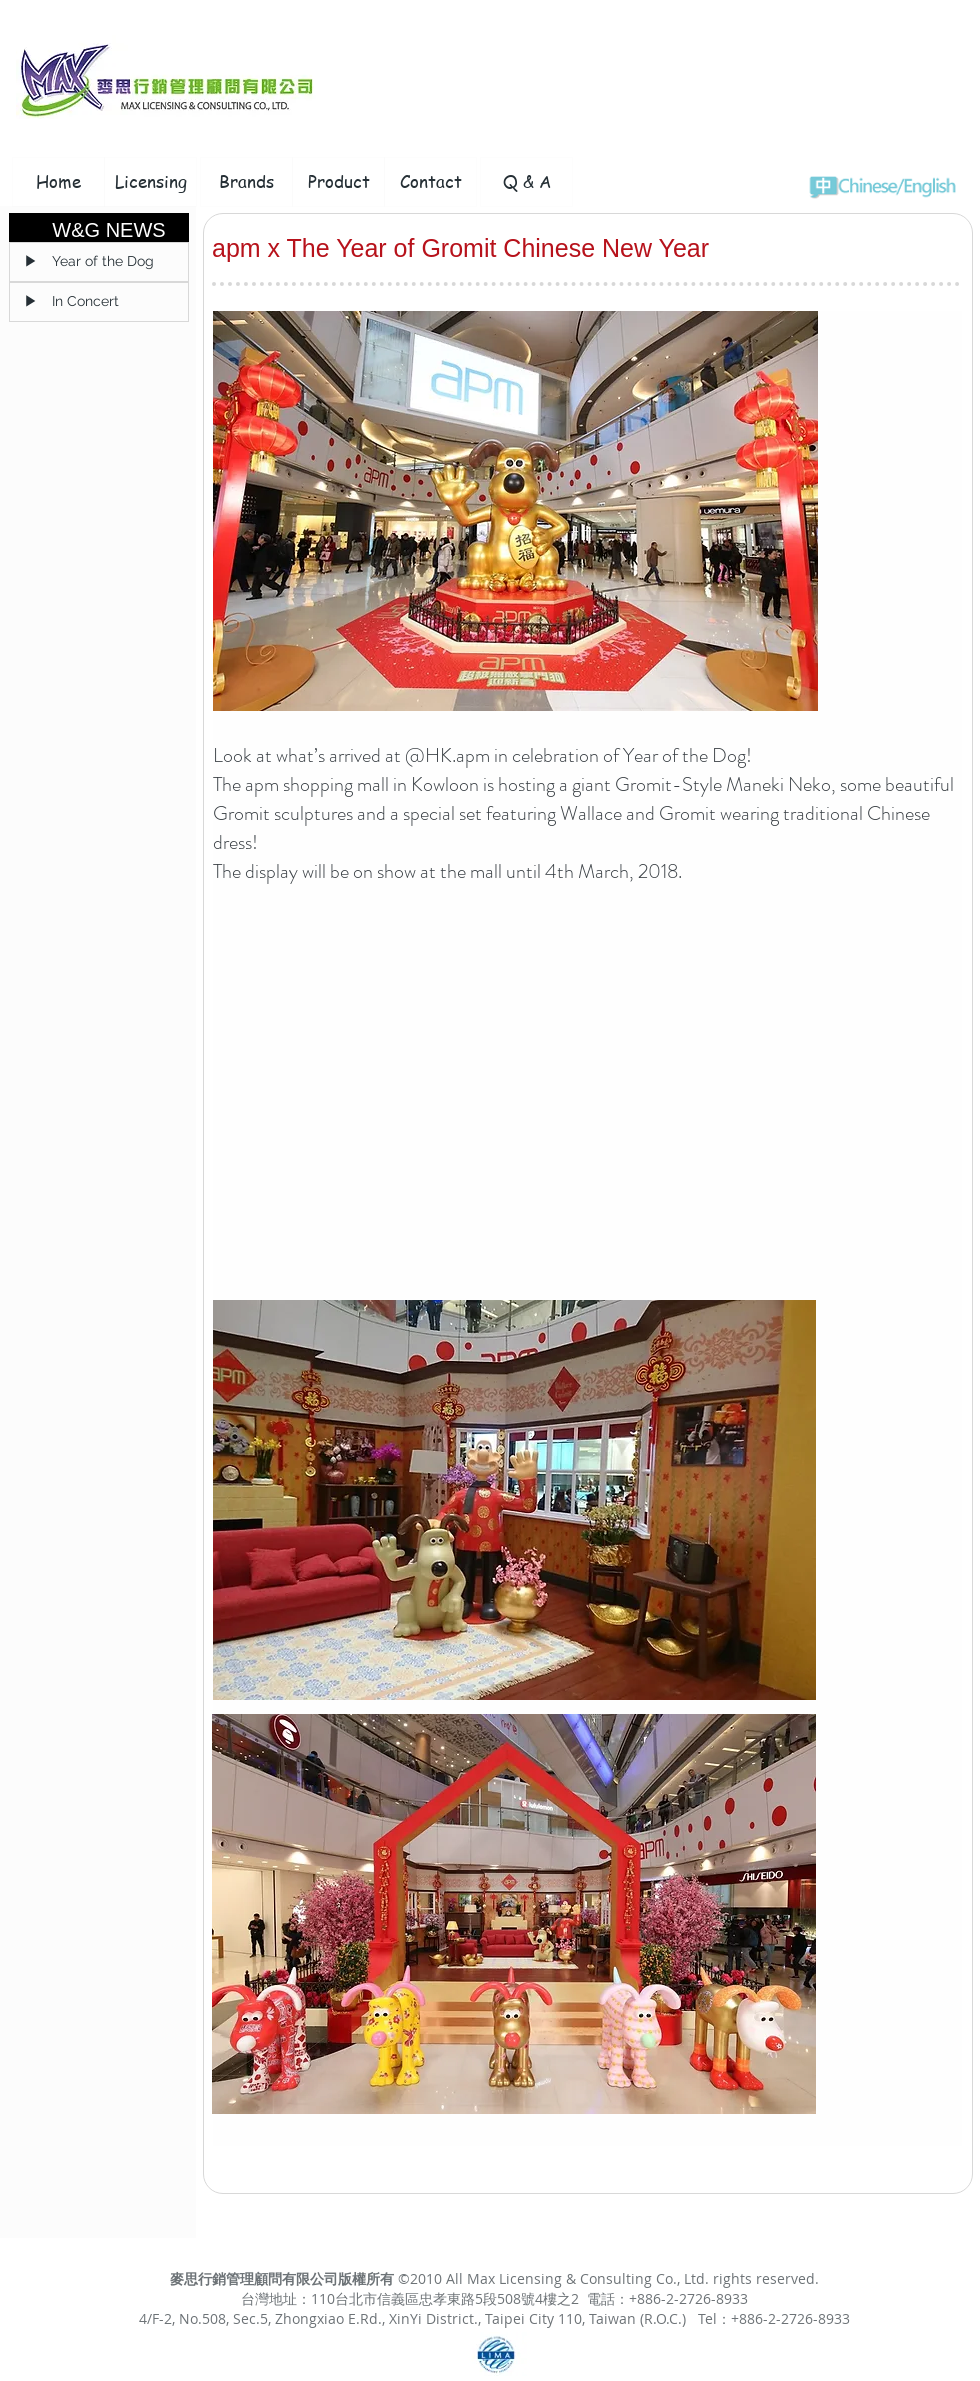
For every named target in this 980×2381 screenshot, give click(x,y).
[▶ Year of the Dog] (99, 262)
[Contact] (430, 182)
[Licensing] (150, 182)
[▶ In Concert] (99, 302)
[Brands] (246, 182)
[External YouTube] (466, 1101)
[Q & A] (526, 182)
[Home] (58, 182)
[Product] (338, 182)
